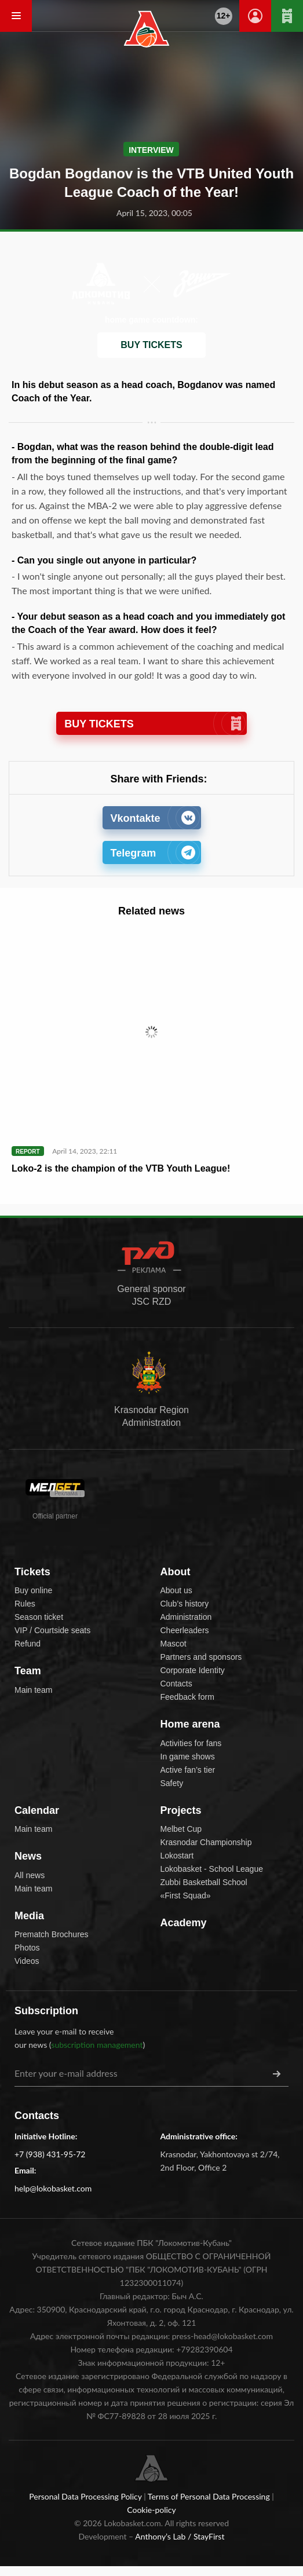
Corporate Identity (192, 1670)
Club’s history (184, 1603)
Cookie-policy (151, 2510)
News (28, 1856)
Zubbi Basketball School (203, 1882)
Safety (172, 1783)
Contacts (176, 1683)
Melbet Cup (181, 1829)
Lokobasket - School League (211, 1869)
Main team (33, 1690)
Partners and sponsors (201, 1657)
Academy (183, 1923)
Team (27, 1671)
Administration (186, 1617)
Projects (181, 1810)
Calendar (36, 1810)
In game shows (187, 1756)
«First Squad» (185, 1895)
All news (29, 1875)
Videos (26, 1961)
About (175, 1572)
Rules (24, 1603)
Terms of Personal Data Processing (210, 2496)
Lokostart (177, 1855)
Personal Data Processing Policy (86, 2496)
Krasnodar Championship (206, 1842)
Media (29, 1916)
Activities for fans (191, 1743)
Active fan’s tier (188, 1769)
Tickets (32, 1572)
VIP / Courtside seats (52, 1630)
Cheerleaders (184, 1630)
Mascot (173, 1643)
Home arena (190, 1724)
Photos (27, 1947)
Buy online (33, 1590)
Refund (27, 1643)
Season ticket (38, 1617)
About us (176, 1590)
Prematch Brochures (51, 1934)
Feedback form (187, 1697)
